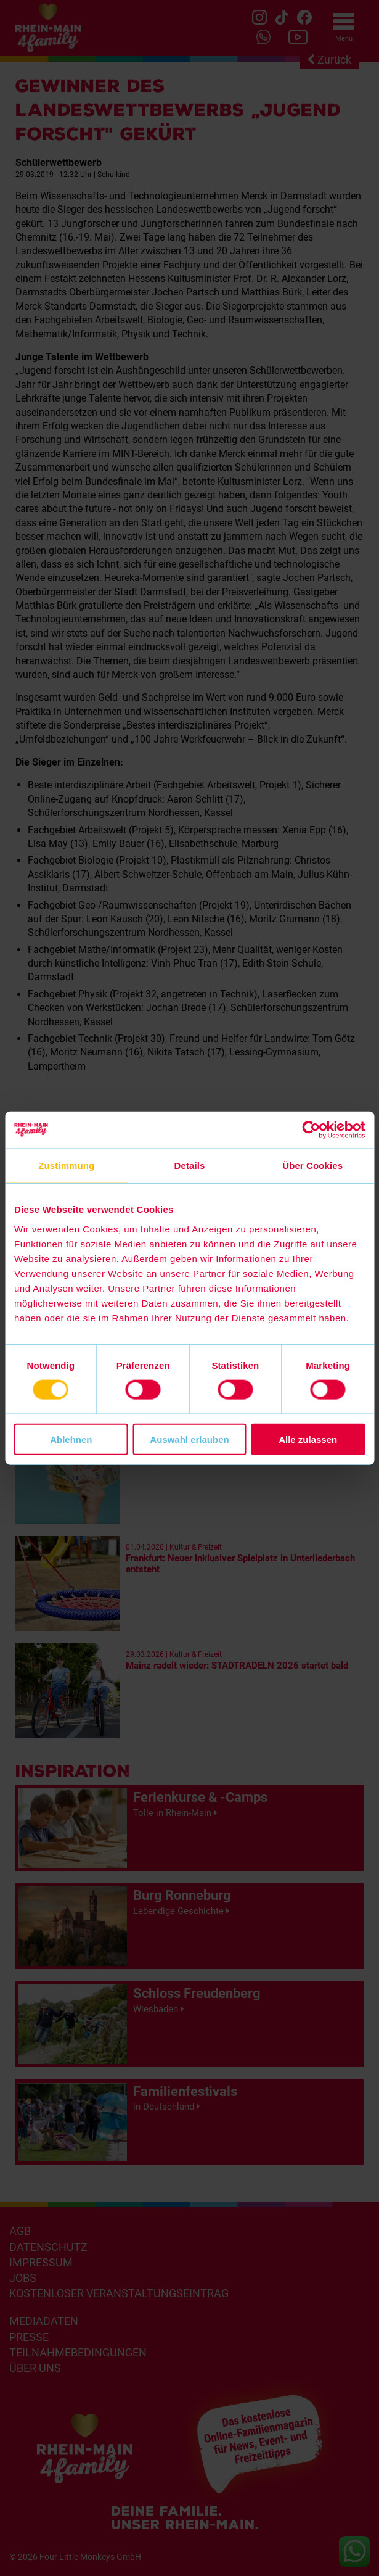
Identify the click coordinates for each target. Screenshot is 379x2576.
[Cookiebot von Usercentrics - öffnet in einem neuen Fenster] (311, 1130)
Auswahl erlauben (189, 1439)
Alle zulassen (308, 1439)
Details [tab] (189, 1165)
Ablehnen (71, 1439)
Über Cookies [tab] (312, 1165)
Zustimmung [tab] (66, 1165)
